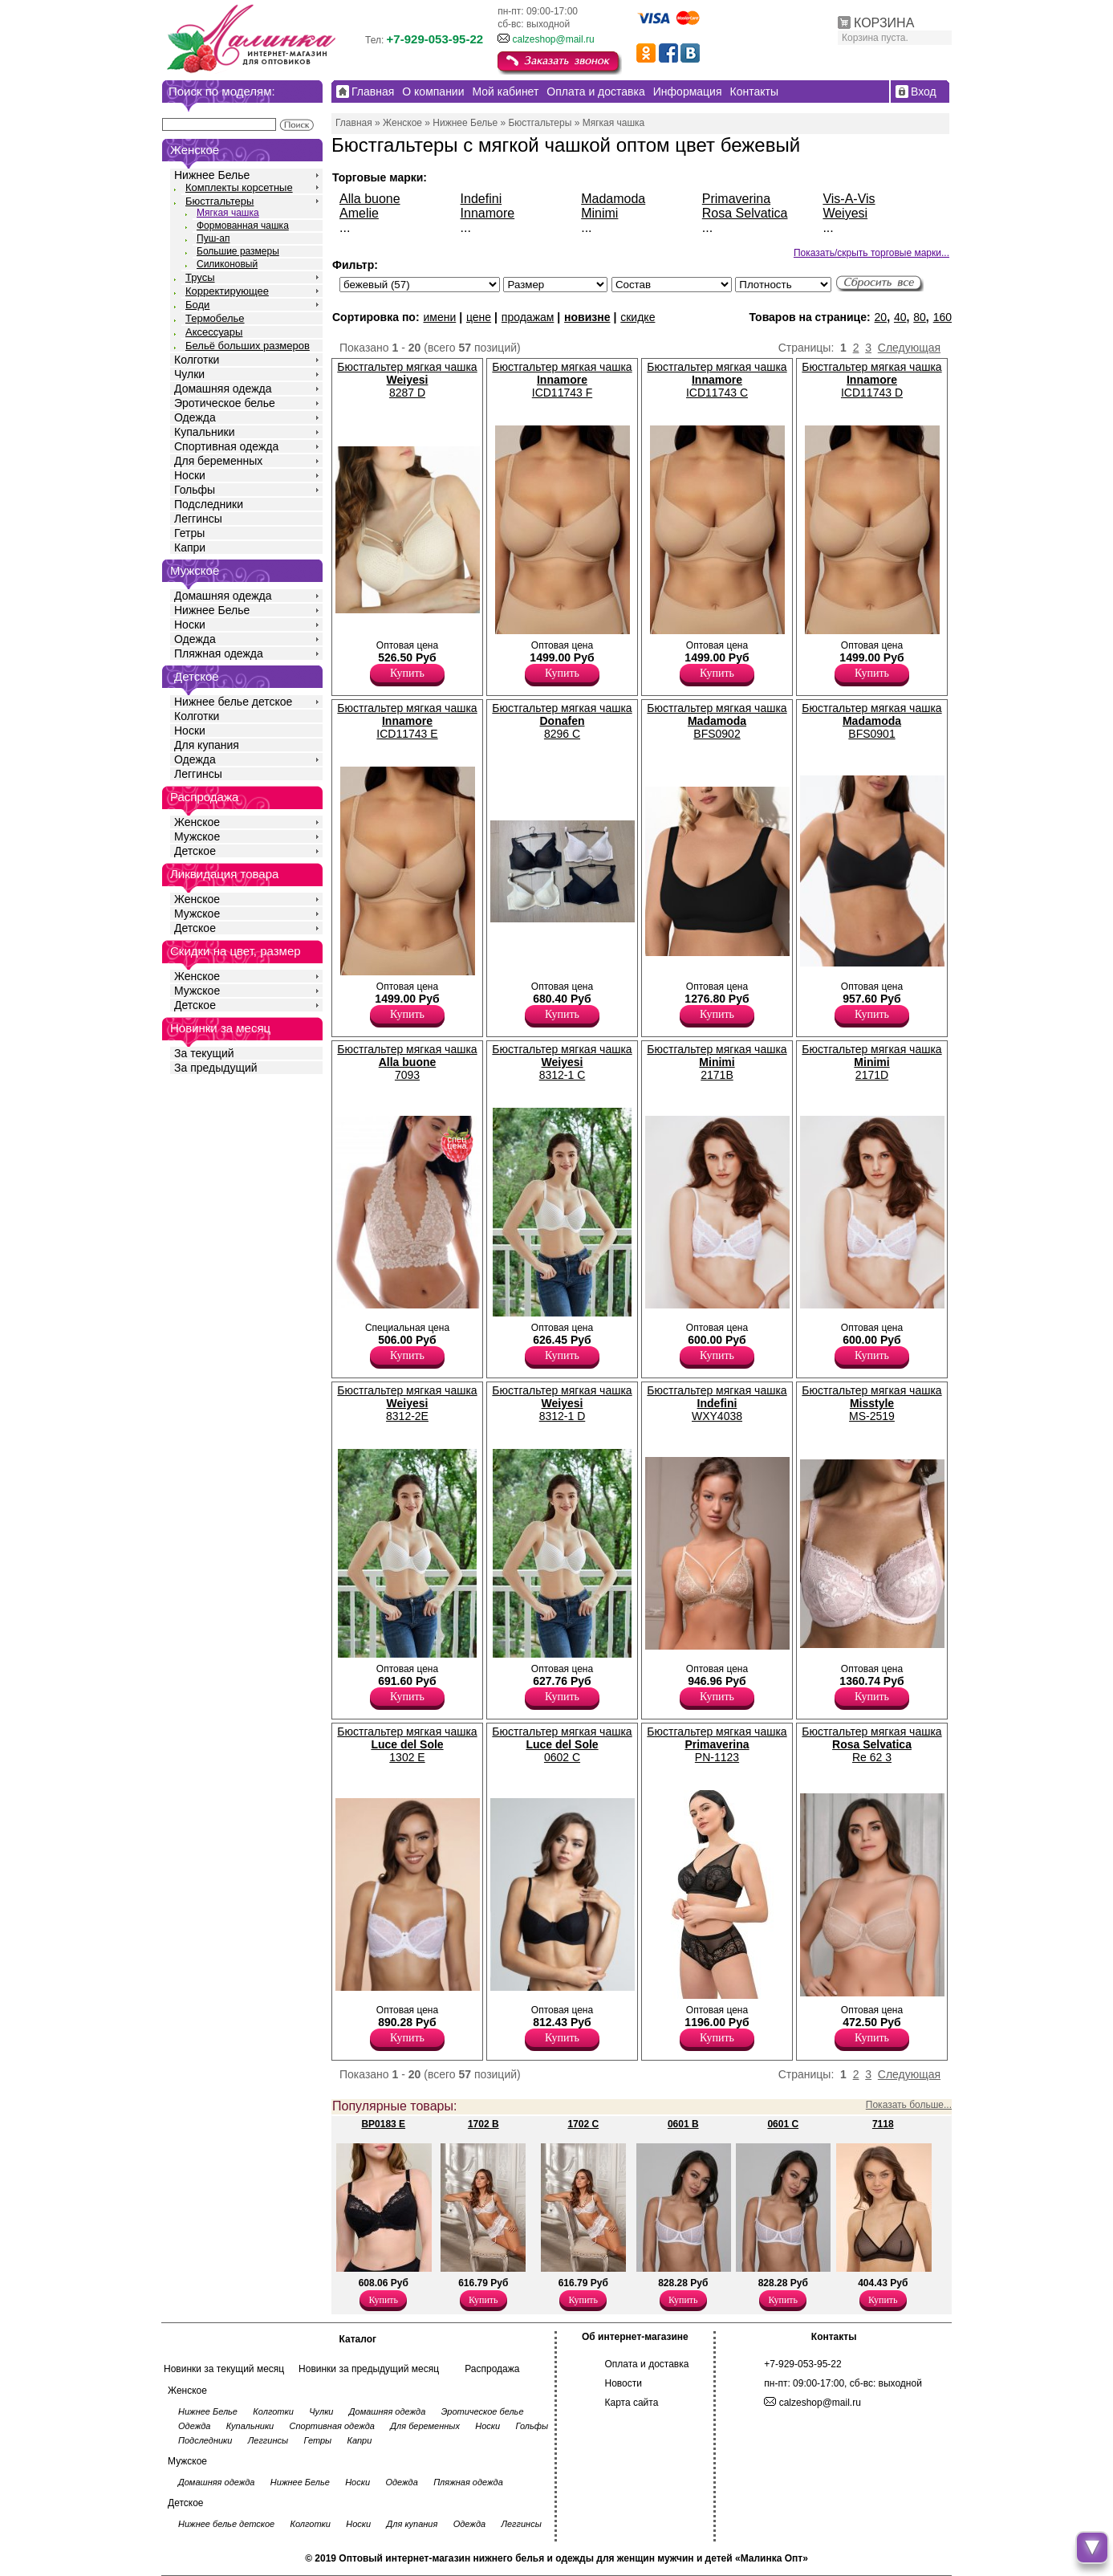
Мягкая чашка (228, 212)
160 (942, 317)
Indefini (481, 199)
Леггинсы (198, 518)
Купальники (204, 431)
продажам (528, 317)
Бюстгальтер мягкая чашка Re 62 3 (871, 1744)
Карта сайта (632, 2402)
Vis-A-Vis (849, 199)
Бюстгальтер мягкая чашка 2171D (871, 1062)
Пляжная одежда (218, 653)
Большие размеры (238, 251)
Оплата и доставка (647, 2364)
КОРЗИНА (884, 23)
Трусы (200, 277)
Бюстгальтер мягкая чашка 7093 (407, 1062)
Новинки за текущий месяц (224, 2369)
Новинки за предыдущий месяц (369, 2369)
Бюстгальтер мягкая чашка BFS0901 (871, 721)
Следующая (909, 347)
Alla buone (369, 199)
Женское (197, 822)
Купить (407, 673)
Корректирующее (227, 291)
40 (900, 317)
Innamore (488, 213)
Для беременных (218, 460)
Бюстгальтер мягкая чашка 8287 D (407, 379)
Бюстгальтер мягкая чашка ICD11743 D (871, 379)
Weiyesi (845, 213)
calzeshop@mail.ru (553, 39)
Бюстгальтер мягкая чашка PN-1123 (716, 1744)
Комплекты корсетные (239, 187)
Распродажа (492, 2369)
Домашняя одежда (222, 388)
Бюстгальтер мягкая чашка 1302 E (407, 1744)
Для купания (206, 745)
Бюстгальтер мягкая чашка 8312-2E (407, 1403)
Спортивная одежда (226, 446)
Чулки (189, 374)
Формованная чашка (243, 225)
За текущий (204, 1053)
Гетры (189, 533)
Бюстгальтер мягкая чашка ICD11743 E (407, 721)
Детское (196, 676)
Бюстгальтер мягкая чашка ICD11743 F (562, 379)
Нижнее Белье (212, 175)
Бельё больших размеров (247, 346)
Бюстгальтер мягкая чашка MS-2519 (871, 1403)
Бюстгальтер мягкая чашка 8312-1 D (562, 1403)
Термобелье (215, 318)
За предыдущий (216, 1067)
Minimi (599, 213)
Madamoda (613, 199)
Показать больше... (909, 2104)
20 (881, 317)
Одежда (195, 417)
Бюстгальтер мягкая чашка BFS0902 (716, 721)
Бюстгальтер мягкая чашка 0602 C (562, 1744)
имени (439, 317)
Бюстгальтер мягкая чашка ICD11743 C (716, 379)
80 (919, 317)
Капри (189, 547)
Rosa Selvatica (745, 213)
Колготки (196, 359)
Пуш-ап (213, 238)
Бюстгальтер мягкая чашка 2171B (716, 1062)
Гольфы (194, 489)
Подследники (208, 504)
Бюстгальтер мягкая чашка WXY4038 (716, 1403)
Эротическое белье (224, 403)
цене (478, 317)
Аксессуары (213, 332)
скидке (637, 317)
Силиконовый (227, 264)
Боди (197, 305)
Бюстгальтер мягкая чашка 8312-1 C (562, 1062)
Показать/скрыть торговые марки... (871, 252)
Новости (623, 2383)
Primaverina (736, 199)
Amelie (359, 213)
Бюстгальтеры (219, 201)
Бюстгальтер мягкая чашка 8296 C (562, 721)
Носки (189, 475)
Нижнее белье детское (233, 701)
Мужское (197, 836)
